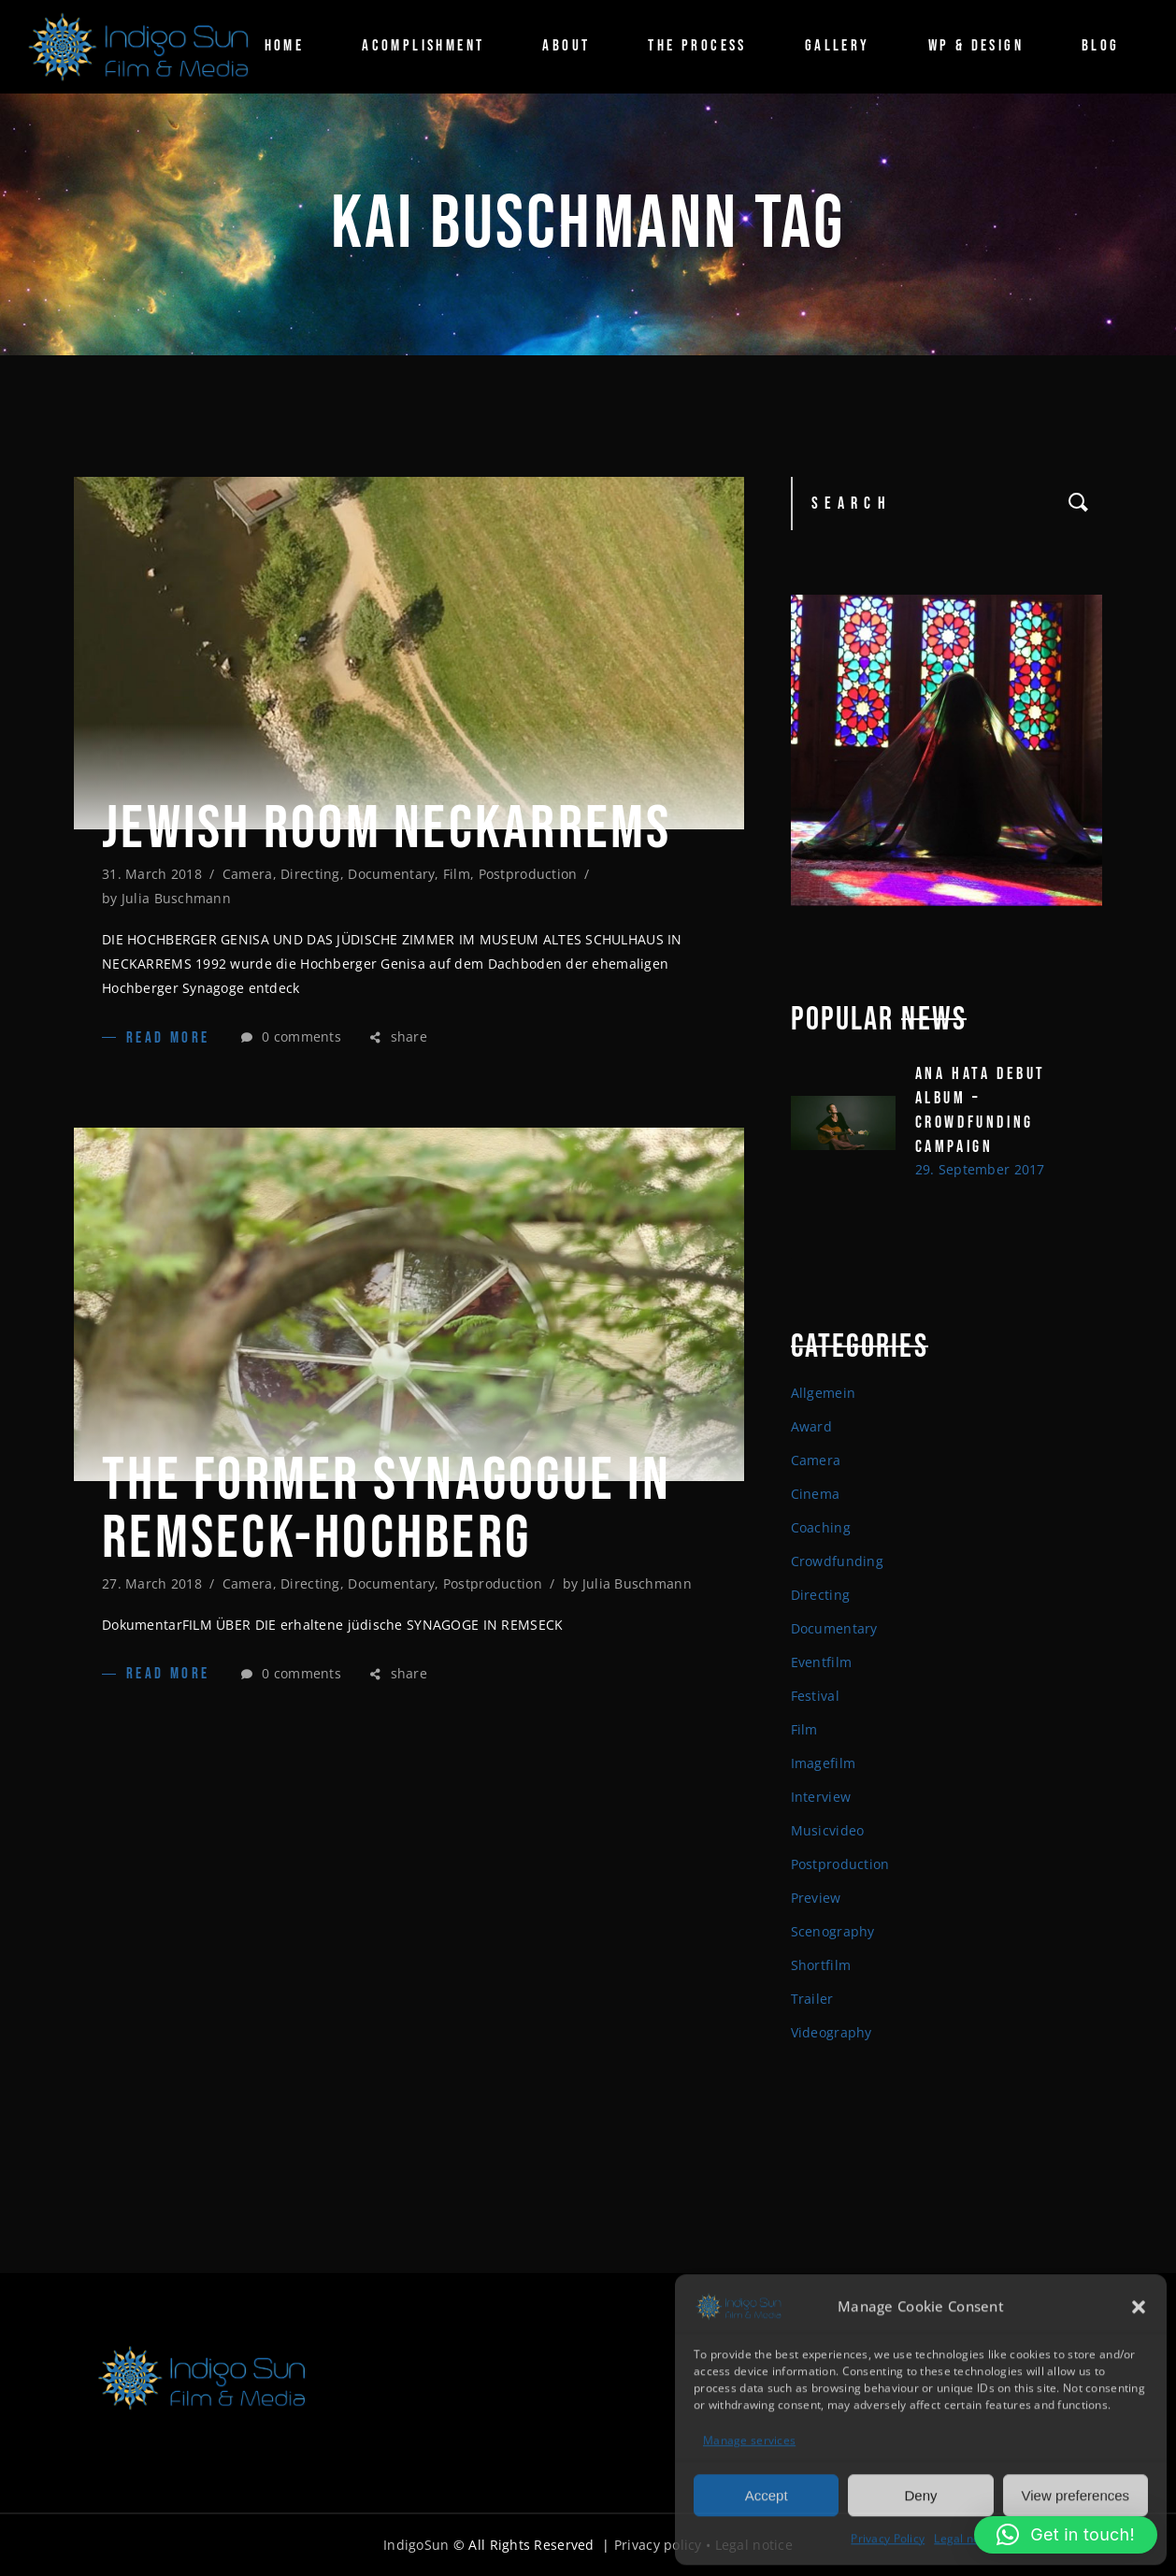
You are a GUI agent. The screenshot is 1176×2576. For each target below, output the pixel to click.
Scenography (833, 1931)
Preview (816, 1898)
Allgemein (823, 1393)
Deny (920, 2493)
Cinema (815, 1494)
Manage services (749, 2439)
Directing (310, 874)
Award (811, 1426)
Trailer (812, 1999)
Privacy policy (658, 2545)
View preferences (1076, 2493)
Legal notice (966, 2537)
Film (456, 874)
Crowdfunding (837, 1561)
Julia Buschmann (176, 898)
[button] (1138, 2304)
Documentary (391, 874)
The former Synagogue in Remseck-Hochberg (386, 1510)
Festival (815, 1696)
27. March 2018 (152, 1583)
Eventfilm (822, 1662)
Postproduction (528, 874)
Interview (821, 1797)
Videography (831, 2032)
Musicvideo (828, 1830)
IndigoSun (416, 2545)
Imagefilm (823, 1763)
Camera (247, 874)
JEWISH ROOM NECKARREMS (387, 829)
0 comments (291, 1036)
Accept (766, 2493)
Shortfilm (821, 1965)
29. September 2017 (980, 1169)
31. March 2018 (152, 874)
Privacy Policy (888, 2537)
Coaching (821, 1527)
